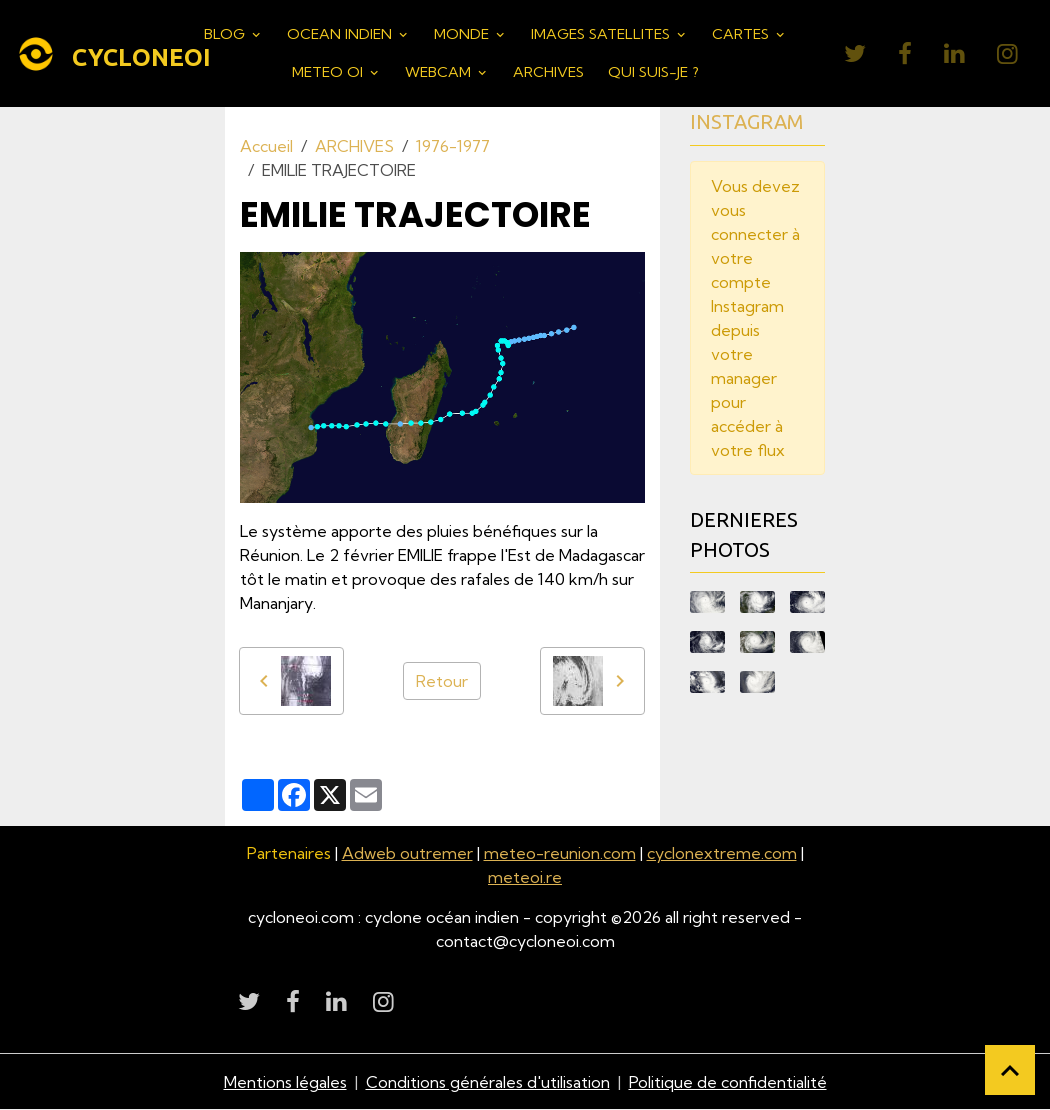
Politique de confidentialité (728, 1082)
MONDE (463, 34)
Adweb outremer (407, 853)
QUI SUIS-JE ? (653, 72)
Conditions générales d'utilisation (488, 1082)
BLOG (226, 34)
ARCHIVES (548, 72)
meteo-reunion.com (560, 853)
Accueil (266, 146)
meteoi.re (525, 877)
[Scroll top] (1010, 1070)
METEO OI (329, 72)
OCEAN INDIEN (341, 34)
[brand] (97, 54)
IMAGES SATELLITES (602, 34)
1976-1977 (453, 146)
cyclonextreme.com (722, 853)
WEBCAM (440, 72)
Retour (442, 681)
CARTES (742, 34)
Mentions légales (285, 1082)
